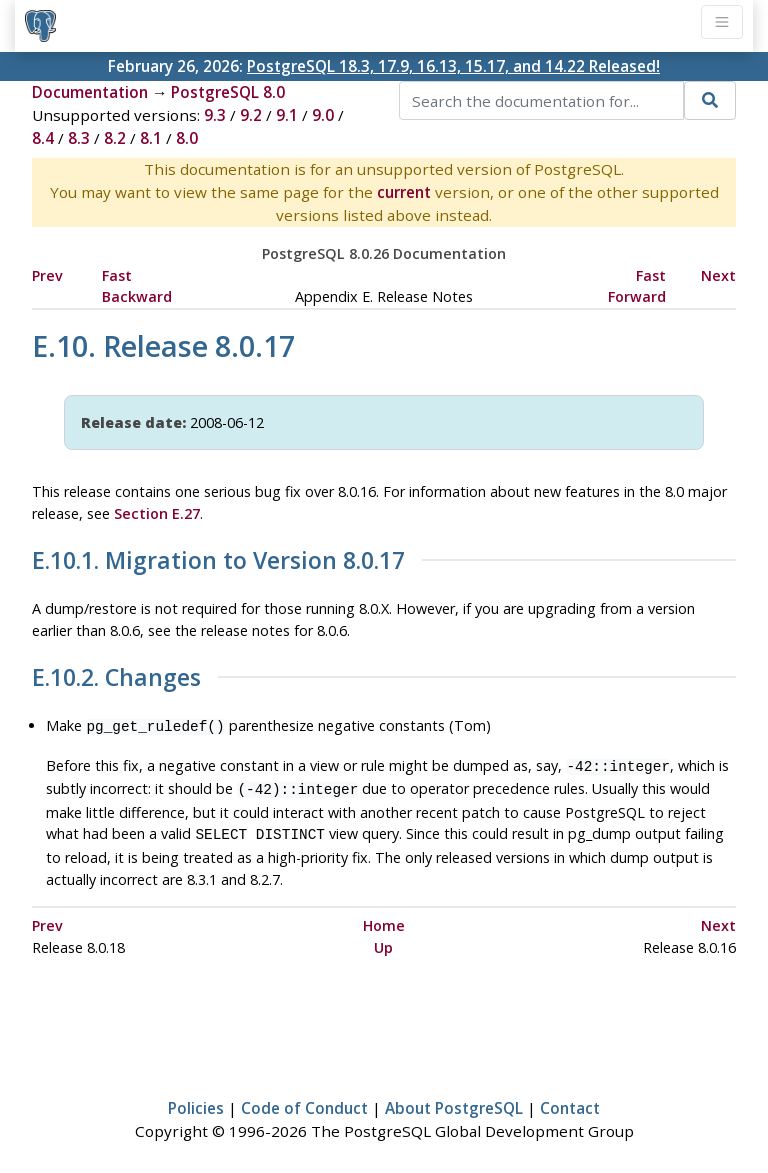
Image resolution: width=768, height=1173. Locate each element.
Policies (196, 1100)
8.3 (79, 138)
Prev (47, 275)
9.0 (323, 115)
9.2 (251, 115)
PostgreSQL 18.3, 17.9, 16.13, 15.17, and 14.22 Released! (453, 66)
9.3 (215, 115)
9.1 (287, 115)
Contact (570, 1100)
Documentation (90, 92)
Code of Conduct (304, 1100)
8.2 (115, 138)
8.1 (151, 138)
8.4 (43, 138)
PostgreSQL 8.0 (228, 92)
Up (383, 939)
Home (384, 917)
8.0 (187, 138)
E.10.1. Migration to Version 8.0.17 (218, 561)
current (404, 192)
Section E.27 (157, 513)
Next (718, 275)
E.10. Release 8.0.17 (163, 345)
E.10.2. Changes (116, 678)
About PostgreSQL (454, 1100)
